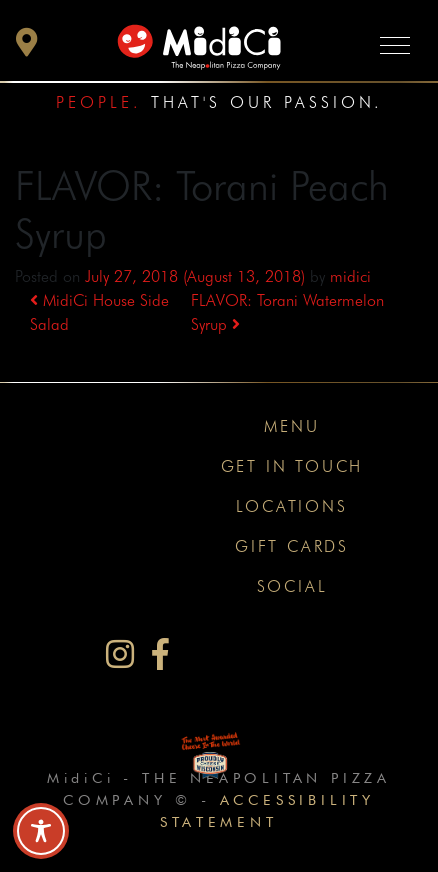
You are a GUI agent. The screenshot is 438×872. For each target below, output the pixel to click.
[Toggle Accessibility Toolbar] (41, 831)
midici (350, 276)
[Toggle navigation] (395, 44)
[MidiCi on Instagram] (120, 654)
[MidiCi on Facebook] (160, 654)
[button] (27, 47)
